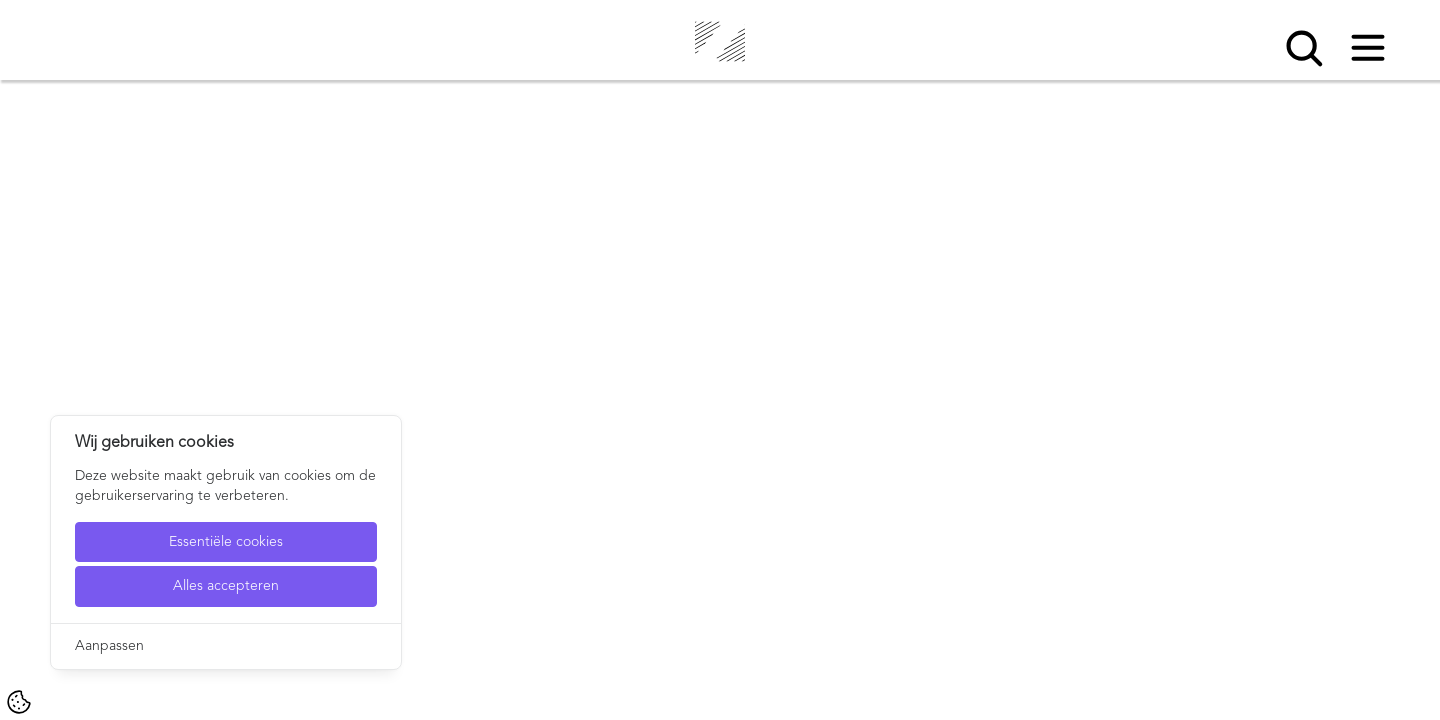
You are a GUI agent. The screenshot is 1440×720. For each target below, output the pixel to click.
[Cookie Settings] (19, 702)
